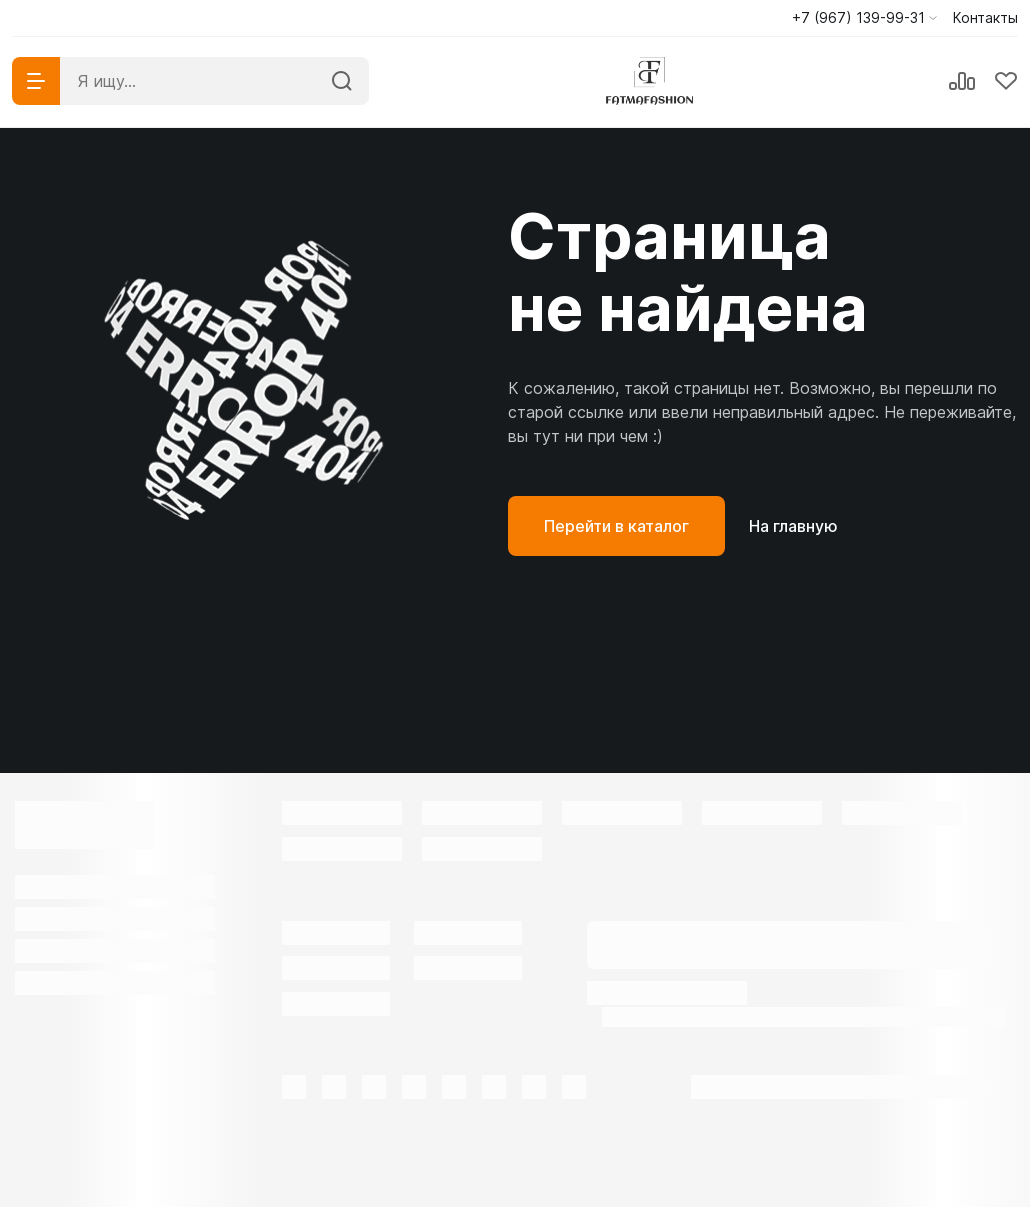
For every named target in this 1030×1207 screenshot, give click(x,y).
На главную (793, 526)
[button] (864, 18)
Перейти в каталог (616, 526)
